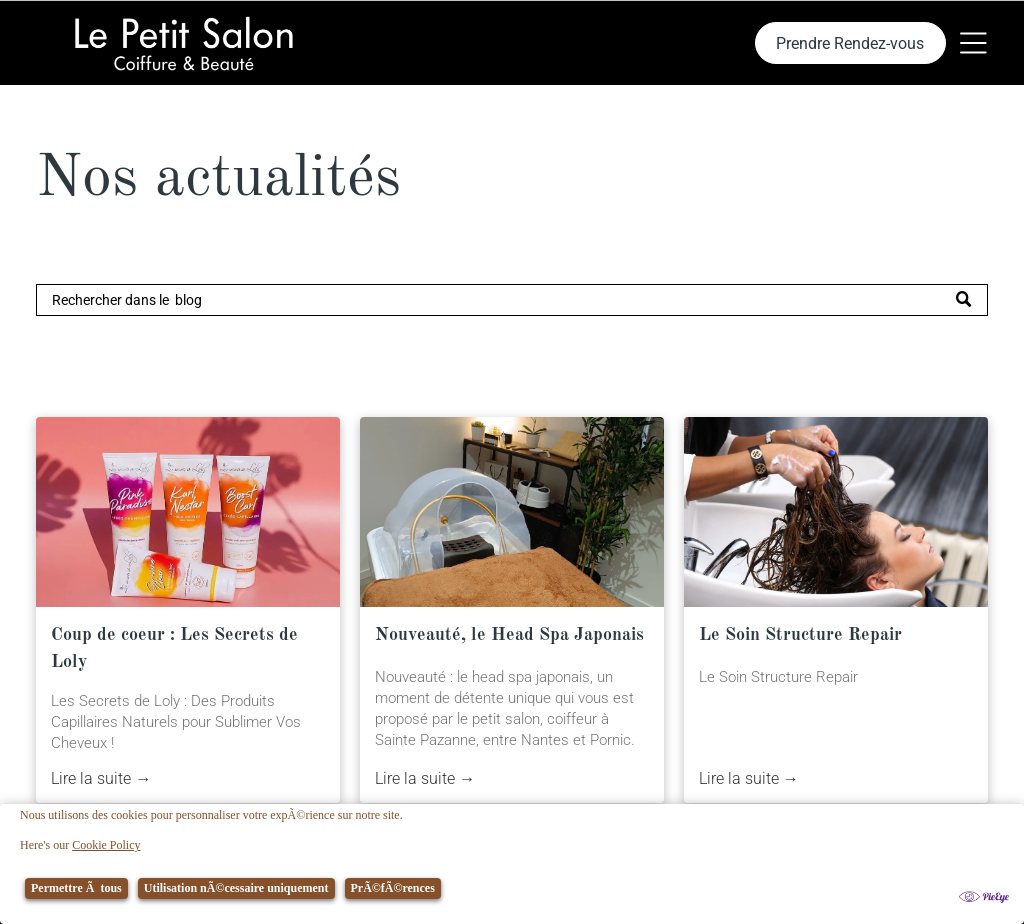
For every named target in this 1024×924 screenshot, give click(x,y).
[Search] (511, 300)
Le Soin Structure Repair (800, 635)
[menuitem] (301, 884)
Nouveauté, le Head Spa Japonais (509, 635)
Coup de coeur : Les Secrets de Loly (174, 648)
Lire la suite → (101, 778)
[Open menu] (973, 43)
